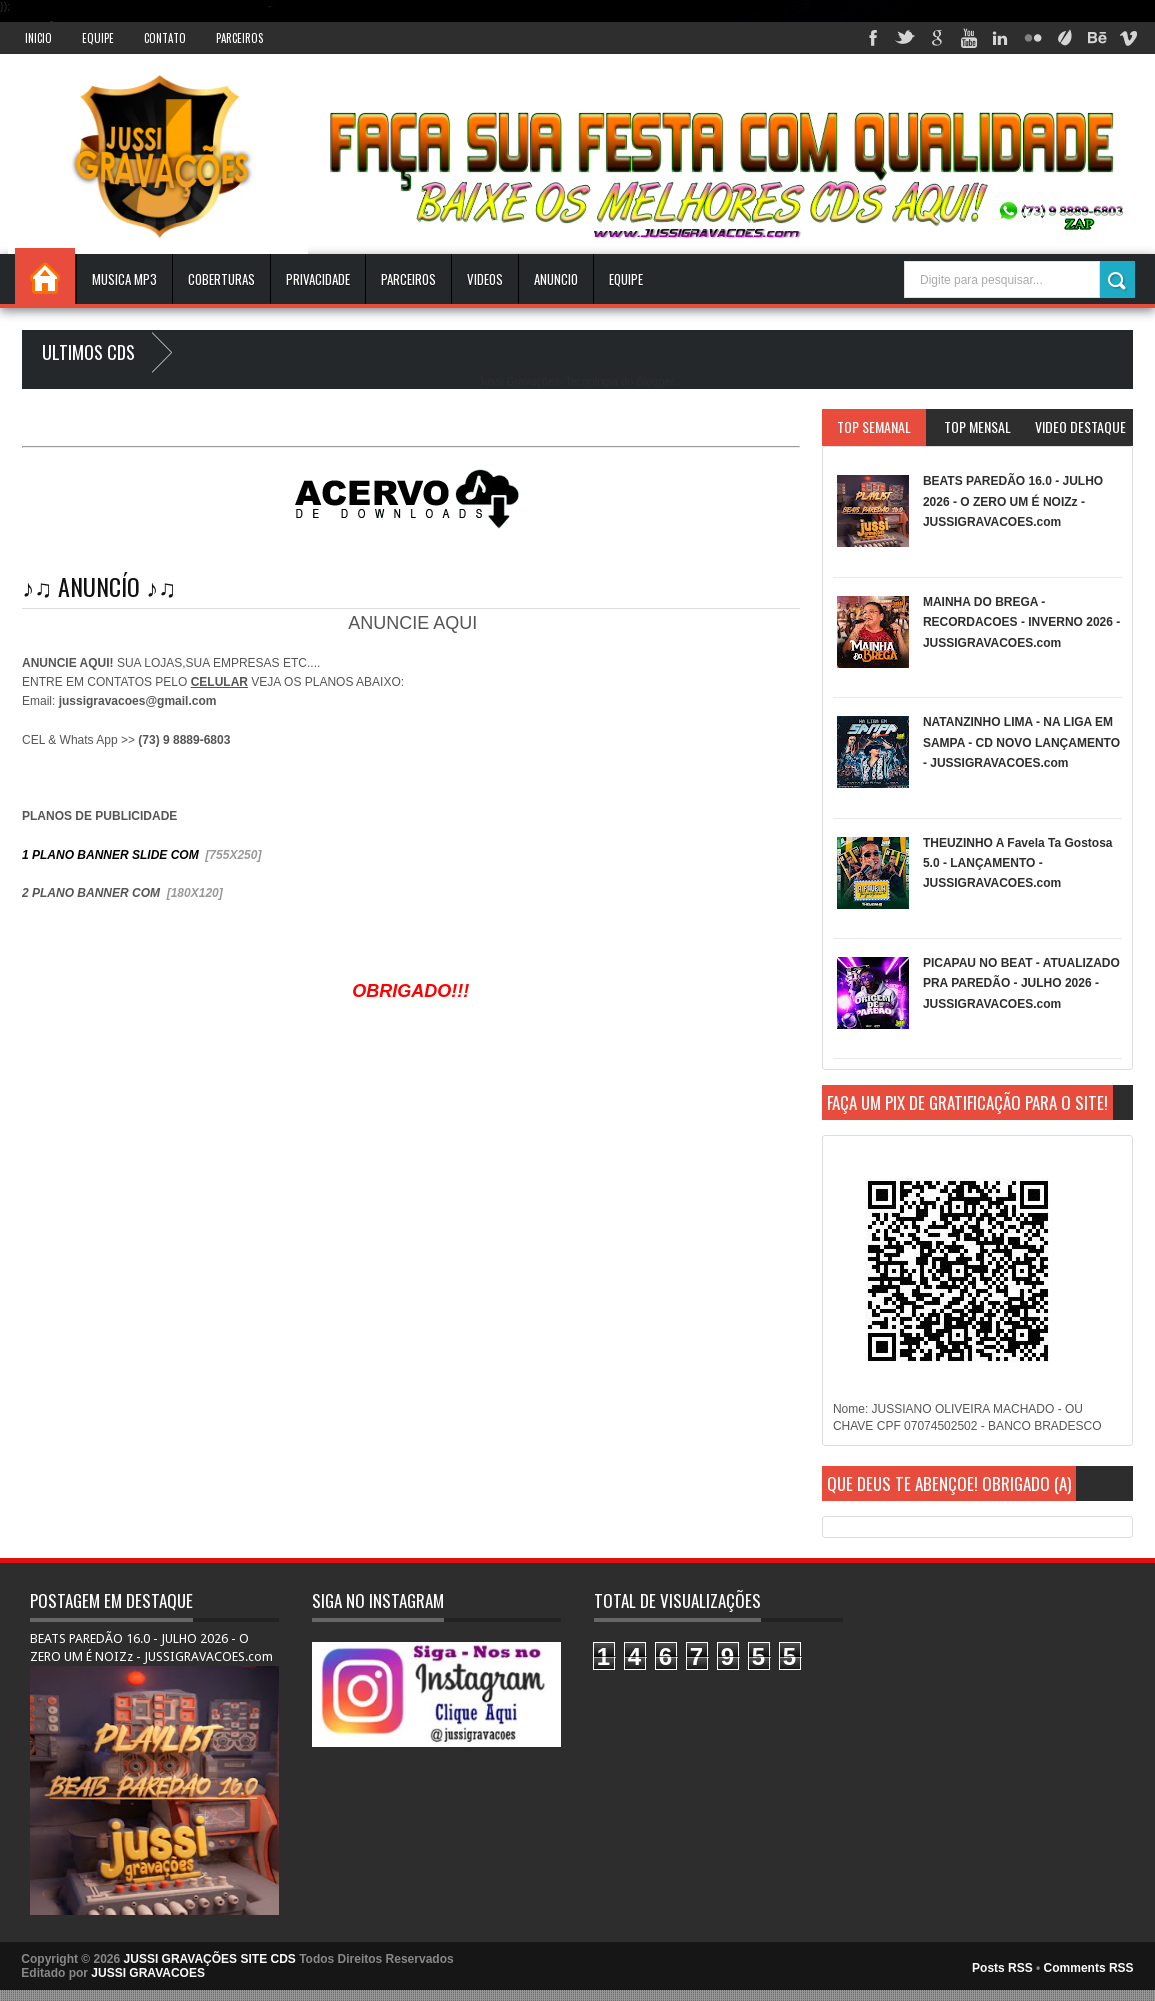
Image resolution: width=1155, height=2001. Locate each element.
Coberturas (221, 279)
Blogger (654, 381)
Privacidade (318, 279)
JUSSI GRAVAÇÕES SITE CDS (210, 1959)
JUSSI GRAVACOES (148, 1973)
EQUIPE (626, 279)
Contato (165, 38)
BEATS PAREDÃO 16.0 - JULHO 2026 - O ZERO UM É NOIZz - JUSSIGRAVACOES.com (1013, 501)
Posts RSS (1002, 1968)
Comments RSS (1089, 1968)
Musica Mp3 (124, 279)
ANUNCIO (556, 279)
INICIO (38, 38)
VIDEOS (485, 279)
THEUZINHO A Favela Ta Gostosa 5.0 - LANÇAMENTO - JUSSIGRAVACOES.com (1018, 863)
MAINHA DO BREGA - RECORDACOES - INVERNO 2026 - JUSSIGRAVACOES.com (1021, 622)
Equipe (98, 38)
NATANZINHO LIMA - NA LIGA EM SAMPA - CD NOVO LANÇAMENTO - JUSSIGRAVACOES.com (1021, 742)
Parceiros (239, 38)
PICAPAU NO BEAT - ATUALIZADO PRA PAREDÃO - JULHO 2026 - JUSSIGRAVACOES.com (1021, 983)
